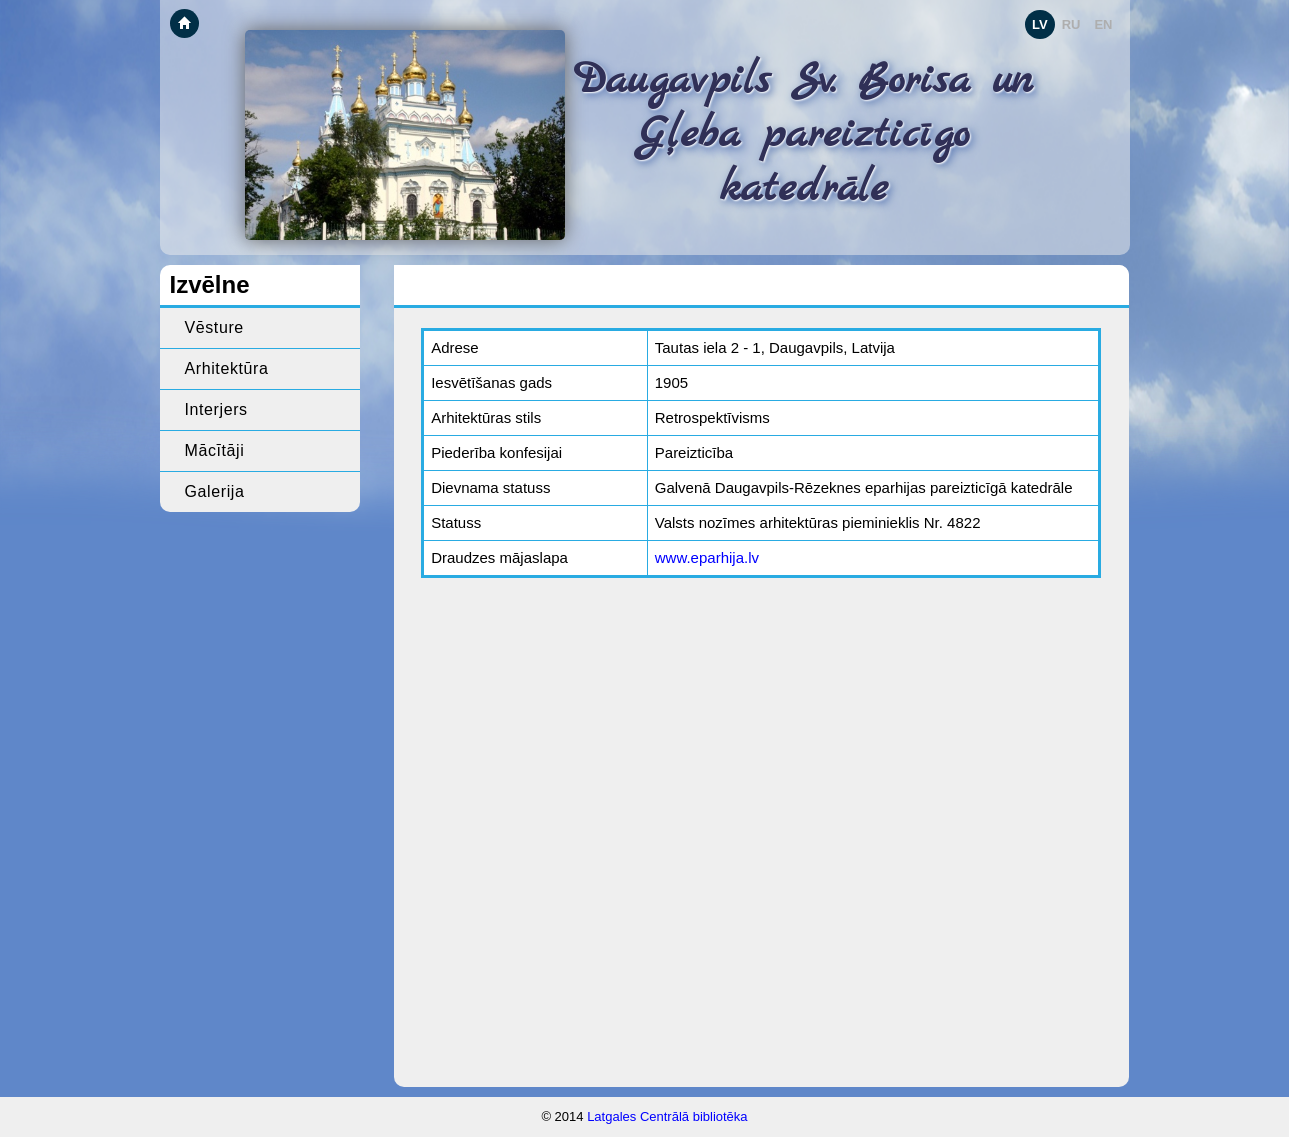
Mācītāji (215, 450)
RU (1071, 24)
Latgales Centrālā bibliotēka (667, 1116)
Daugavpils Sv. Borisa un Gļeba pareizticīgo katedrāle (803, 135)
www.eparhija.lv (707, 557)
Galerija (215, 491)
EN (1103, 24)
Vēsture (214, 327)
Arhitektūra (227, 368)
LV (1040, 24)
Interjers (216, 409)
